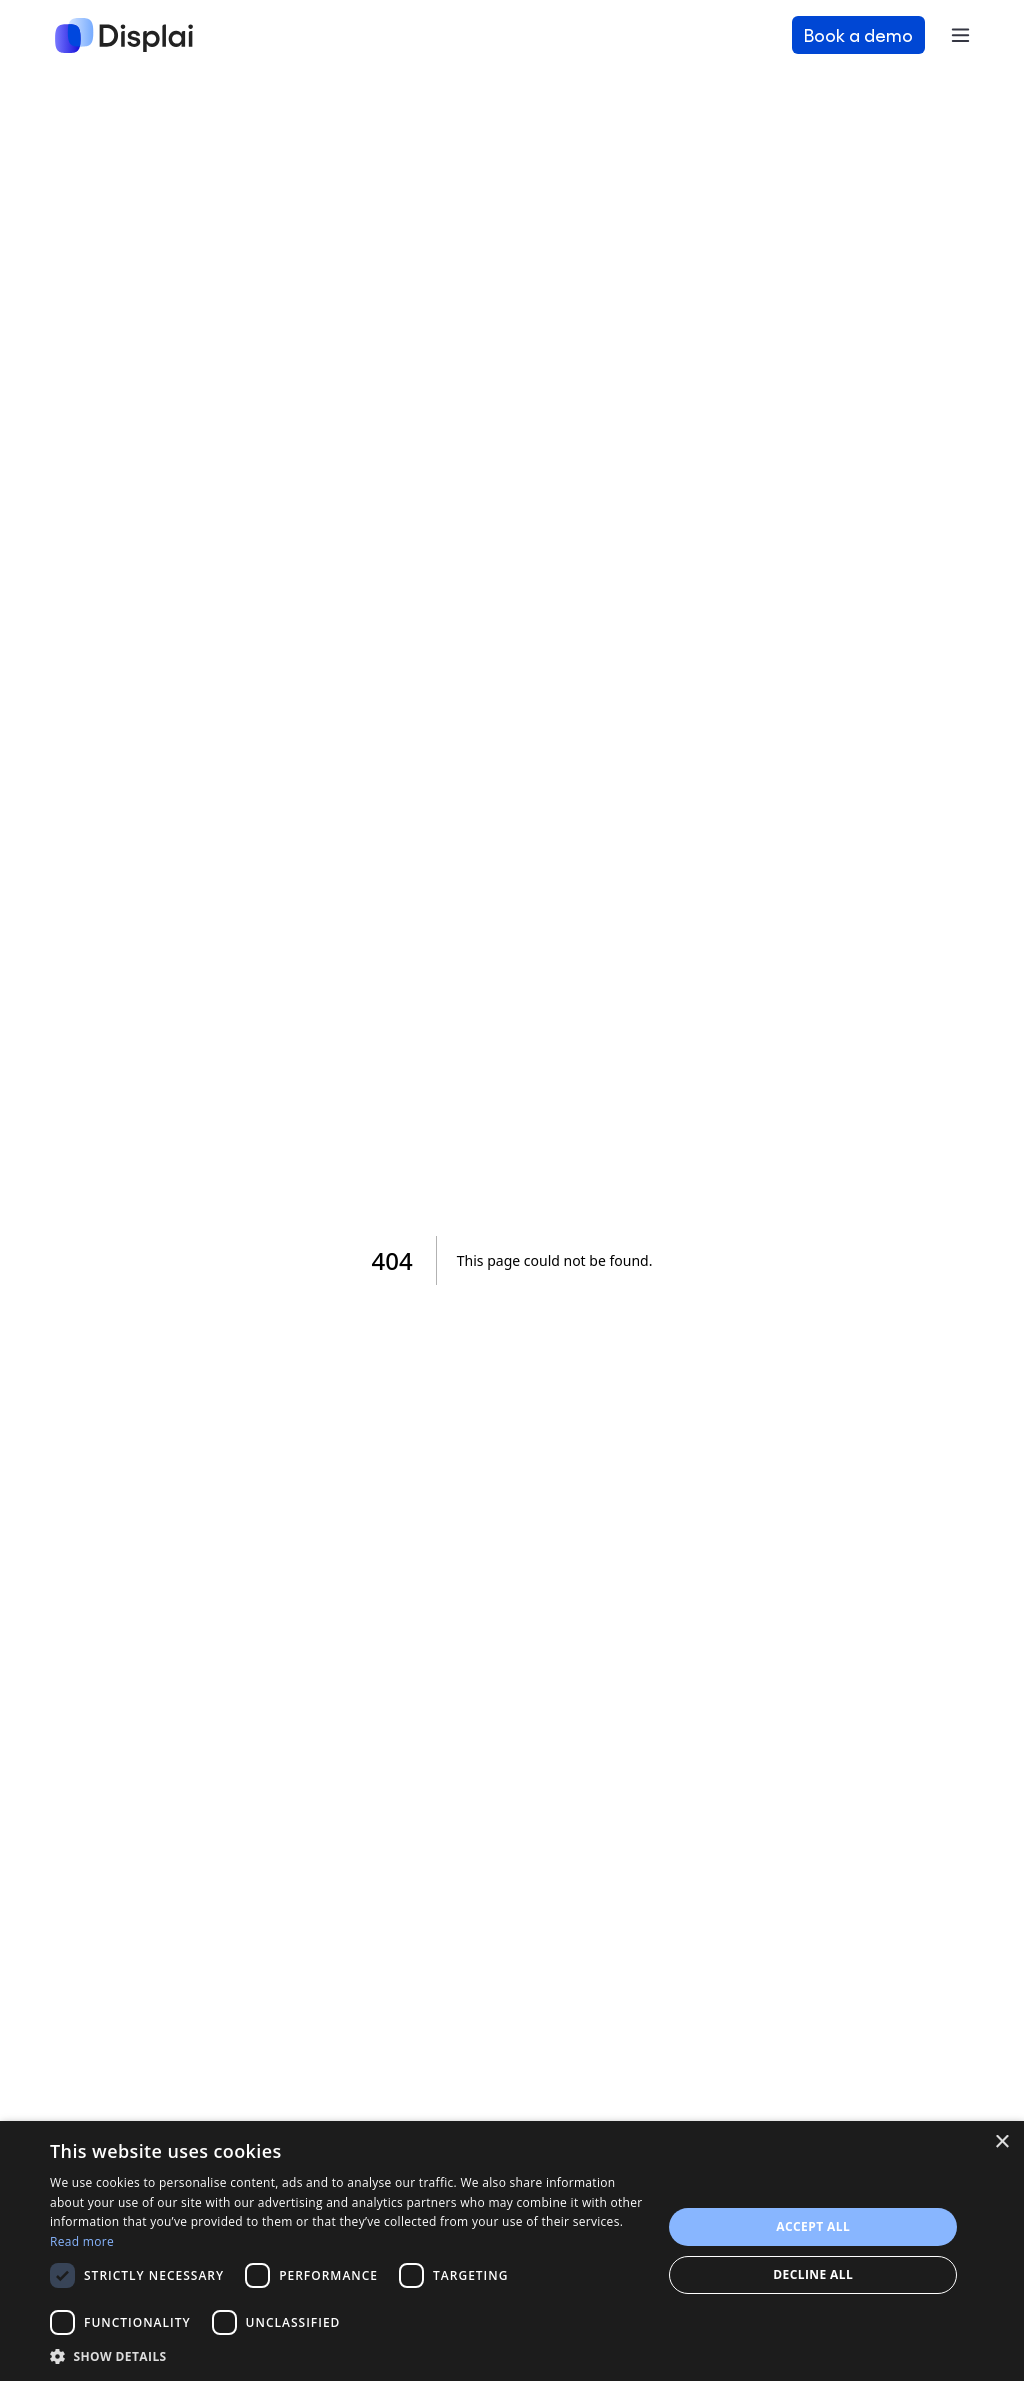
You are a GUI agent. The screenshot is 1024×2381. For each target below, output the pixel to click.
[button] (347, 2356)
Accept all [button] (813, 2226)
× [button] (1001, 2142)
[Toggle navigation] (960, 35)
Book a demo (858, 34)
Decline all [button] (813, 2274)
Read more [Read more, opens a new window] (82, 2241)
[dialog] (512, 2251)
